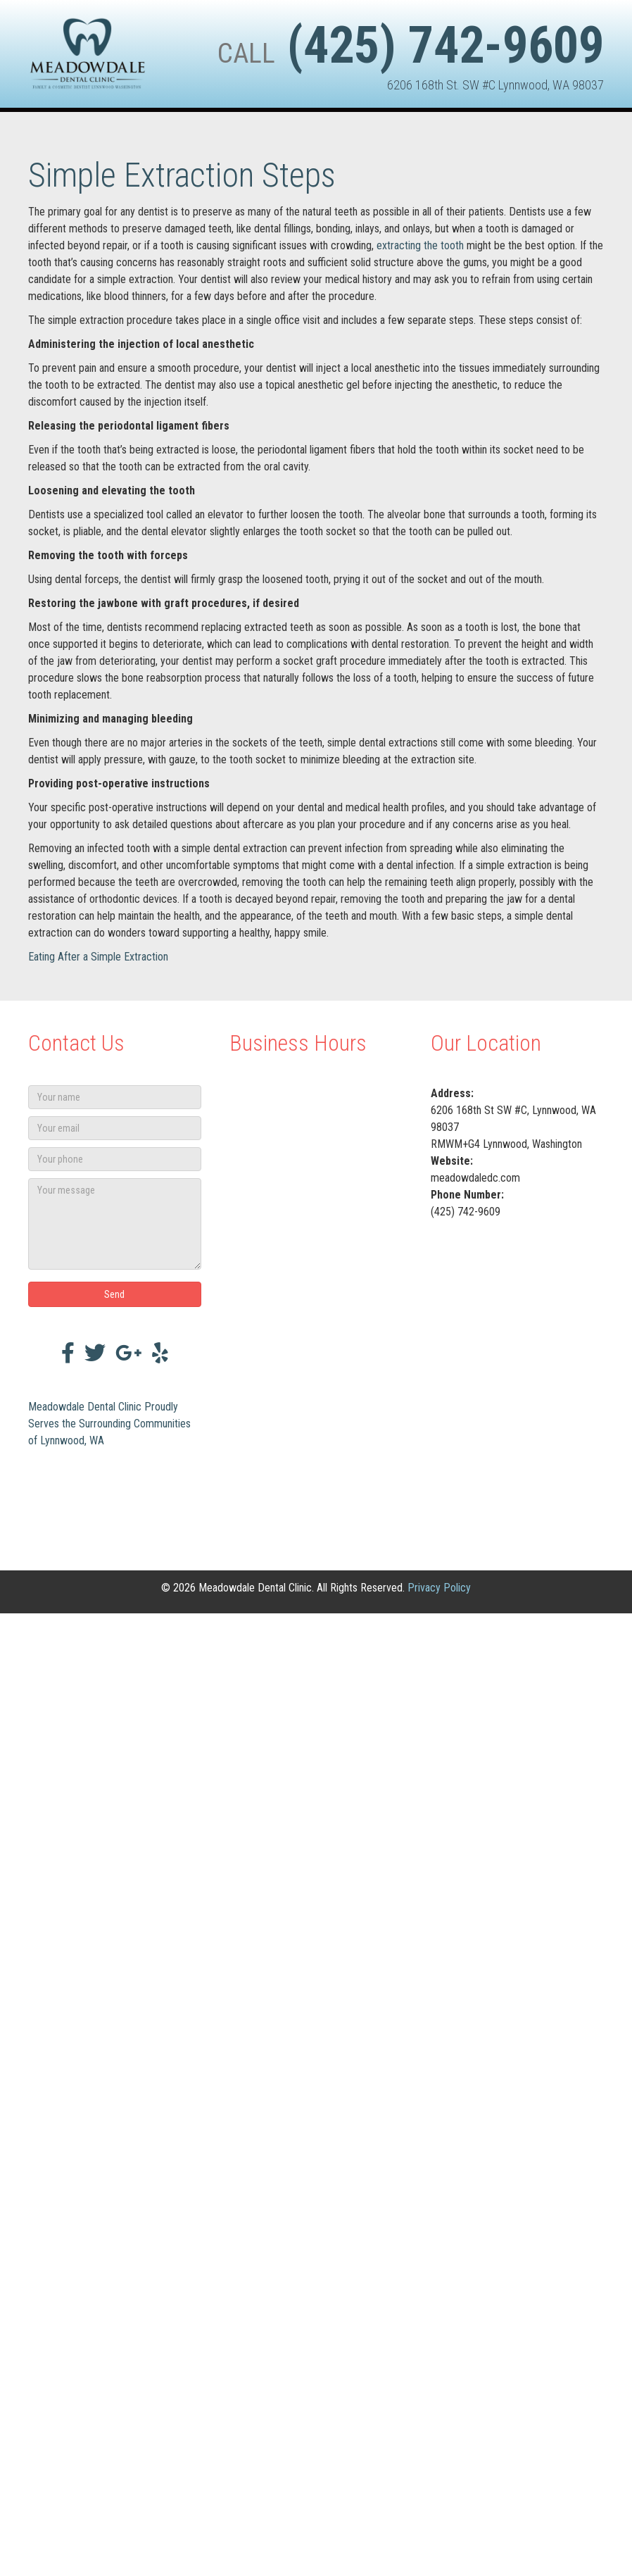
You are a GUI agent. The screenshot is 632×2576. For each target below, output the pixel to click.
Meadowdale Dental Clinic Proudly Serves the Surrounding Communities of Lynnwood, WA (109, 1423)
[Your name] (114, 1097)
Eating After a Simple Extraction (98, 956)
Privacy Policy (439, 1587)
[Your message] (114, 1224)
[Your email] (114, 1128)
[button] (114, 1294)
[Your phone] (114, 1159)
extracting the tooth (420, 245)
